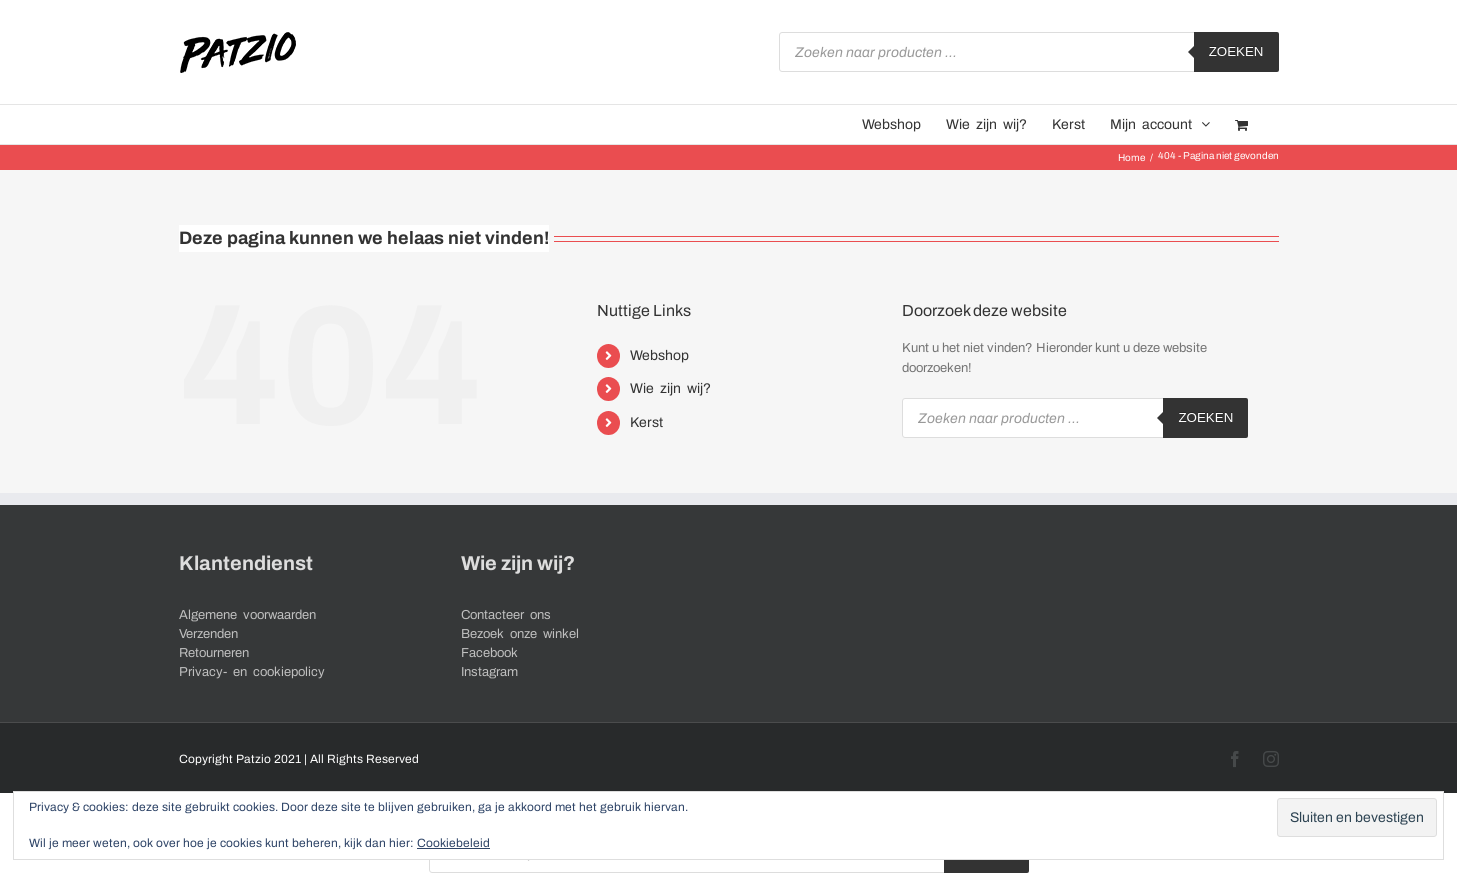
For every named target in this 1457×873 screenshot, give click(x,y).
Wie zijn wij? (670, 388)
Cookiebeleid (453, 843)
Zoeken (1236, 51)
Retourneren (214, 653)
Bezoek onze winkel (520, 634)
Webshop (659, 355)
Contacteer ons (506, 615)
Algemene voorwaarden (247, 615)
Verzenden (208, 634)
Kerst (646, 422)
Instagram (489, 672)
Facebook (489, 653)
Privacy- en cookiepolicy (252, 672)
